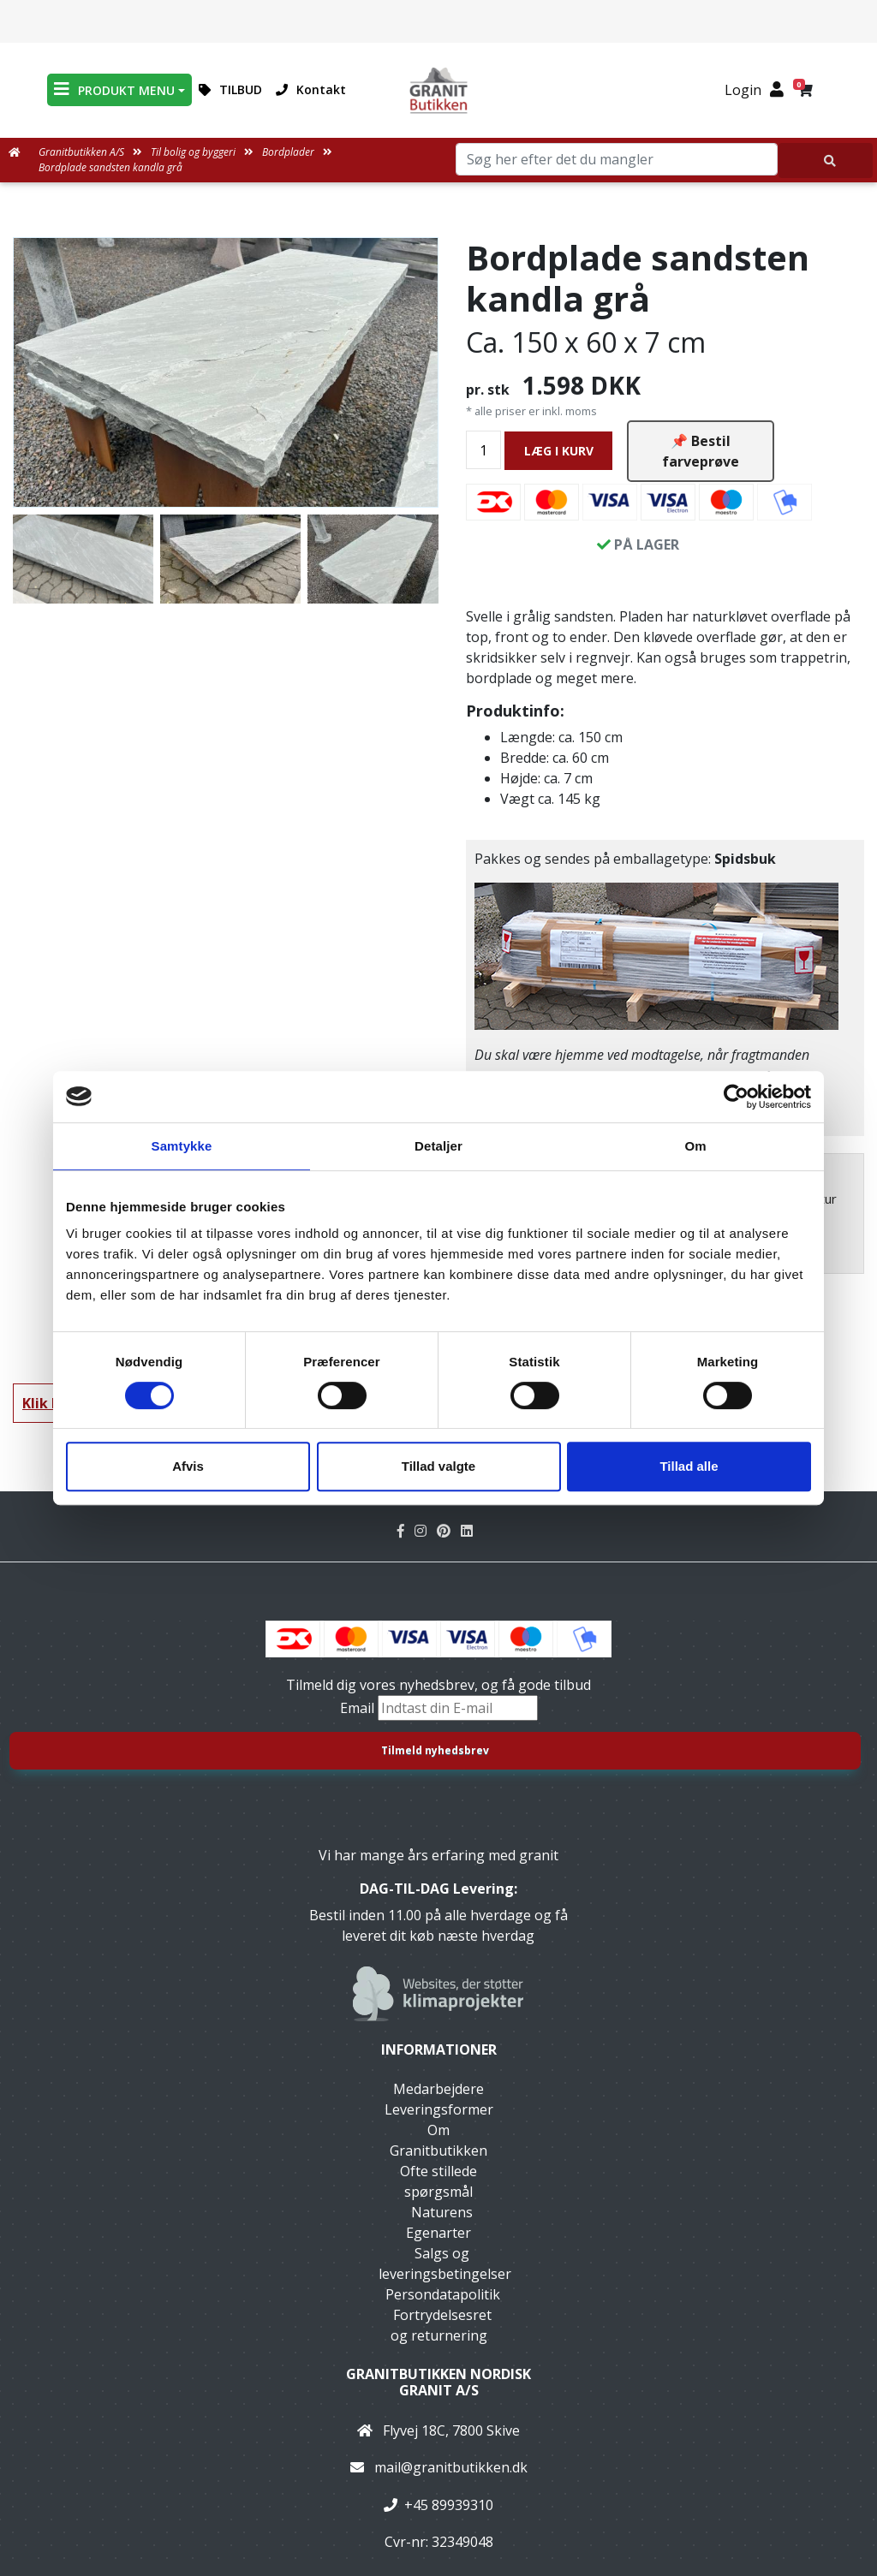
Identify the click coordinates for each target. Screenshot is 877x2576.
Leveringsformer (439, 2109)
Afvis (188, 1466)
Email (359, 1707)
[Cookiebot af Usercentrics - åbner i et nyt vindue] (736, 1097)
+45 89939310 (448, 2505)
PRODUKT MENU (114, 89)
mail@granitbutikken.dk (451, 2467)
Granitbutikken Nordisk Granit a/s (438, 2382)
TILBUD (230, 89)
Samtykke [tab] (182, 1146)
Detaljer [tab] (438, 1146)
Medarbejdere (438, 2088)
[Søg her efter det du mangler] (826, 160)
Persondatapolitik (442, 2294)
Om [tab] (695, 1146)
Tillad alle (688, 1466)
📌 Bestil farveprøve (700, 451)
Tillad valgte (438, 1466)
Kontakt (311, 89)
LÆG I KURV (559, 451)
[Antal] (483, 450)
